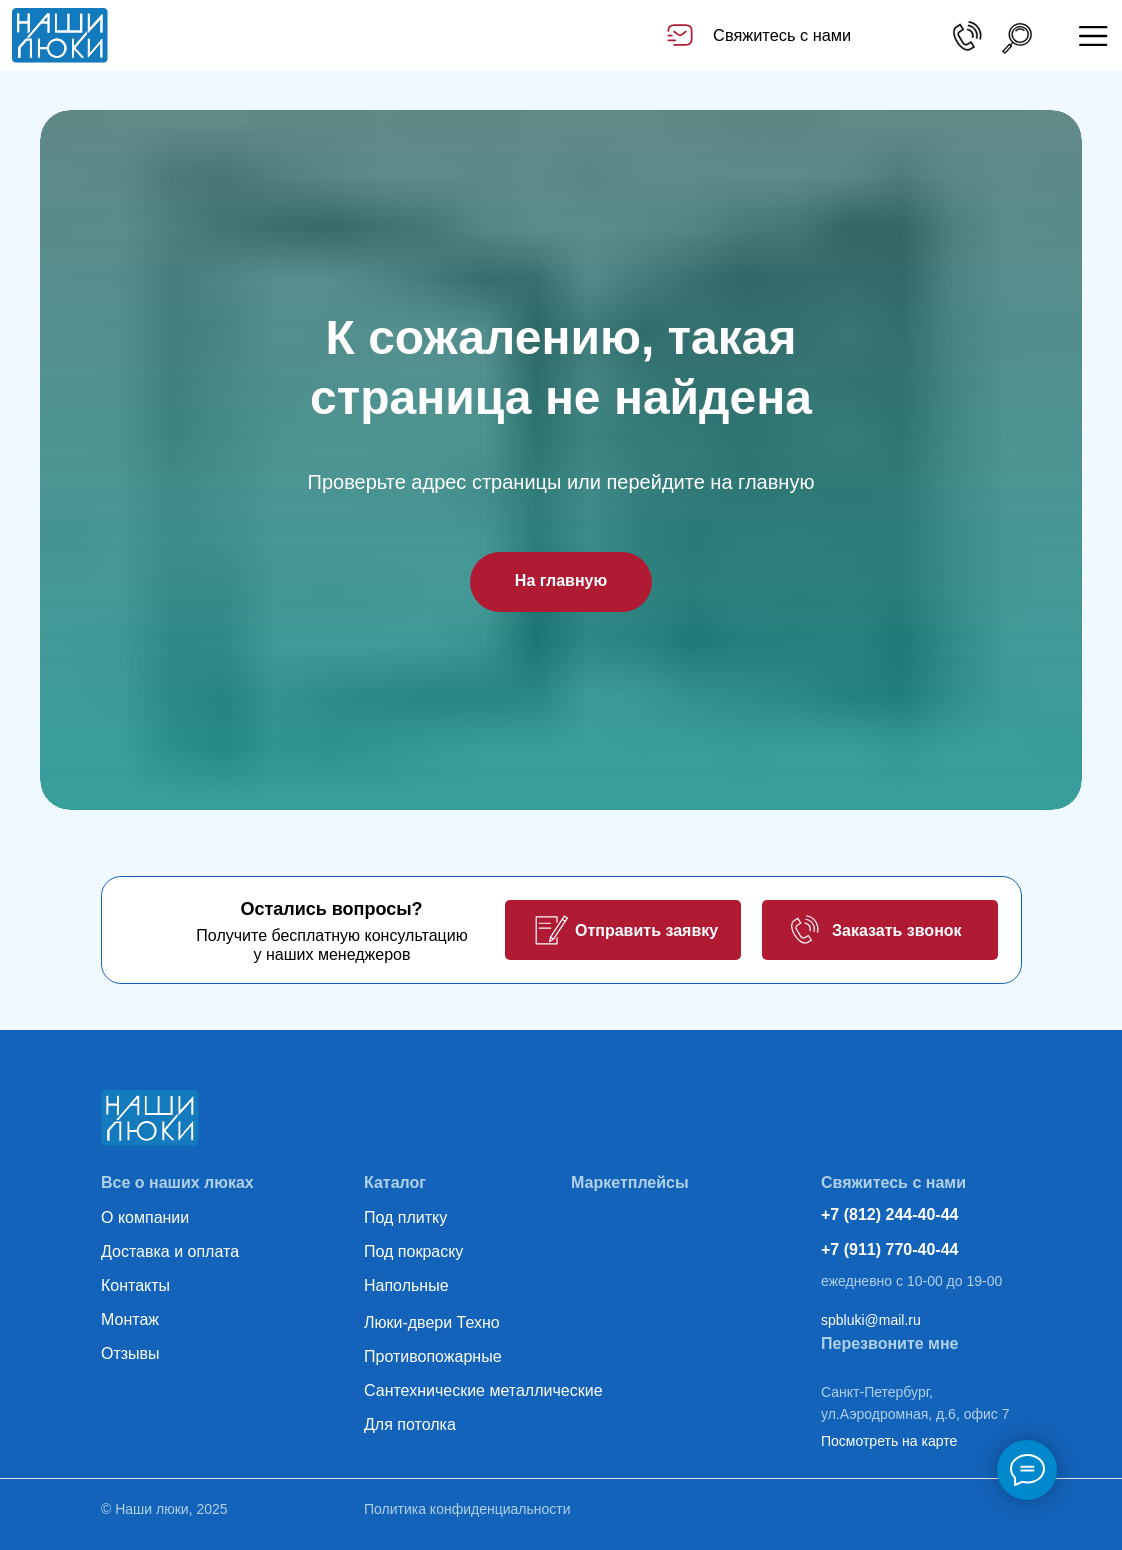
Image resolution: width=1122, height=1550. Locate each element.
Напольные (406, 1285)
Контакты (135, 1285)
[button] (551, 930)
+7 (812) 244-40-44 (889, 1214)
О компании (145, 1217)
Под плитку (405, 1217)
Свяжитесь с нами (782, 35)
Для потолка (410, 1424)
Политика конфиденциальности (467, 1509)
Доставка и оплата (170, 1251)
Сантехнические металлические (483, 1390)
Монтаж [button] (130, 1319)
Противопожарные (433, 1356)
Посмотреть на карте (889, 1441)
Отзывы (130, 1353)
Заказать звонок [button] (897, 930)
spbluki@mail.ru (871, 1320)
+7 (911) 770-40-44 (889, 1249)
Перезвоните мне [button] (890, 1343)
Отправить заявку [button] (646, 930)
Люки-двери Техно (432, 1322)
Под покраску (413, 1251)
